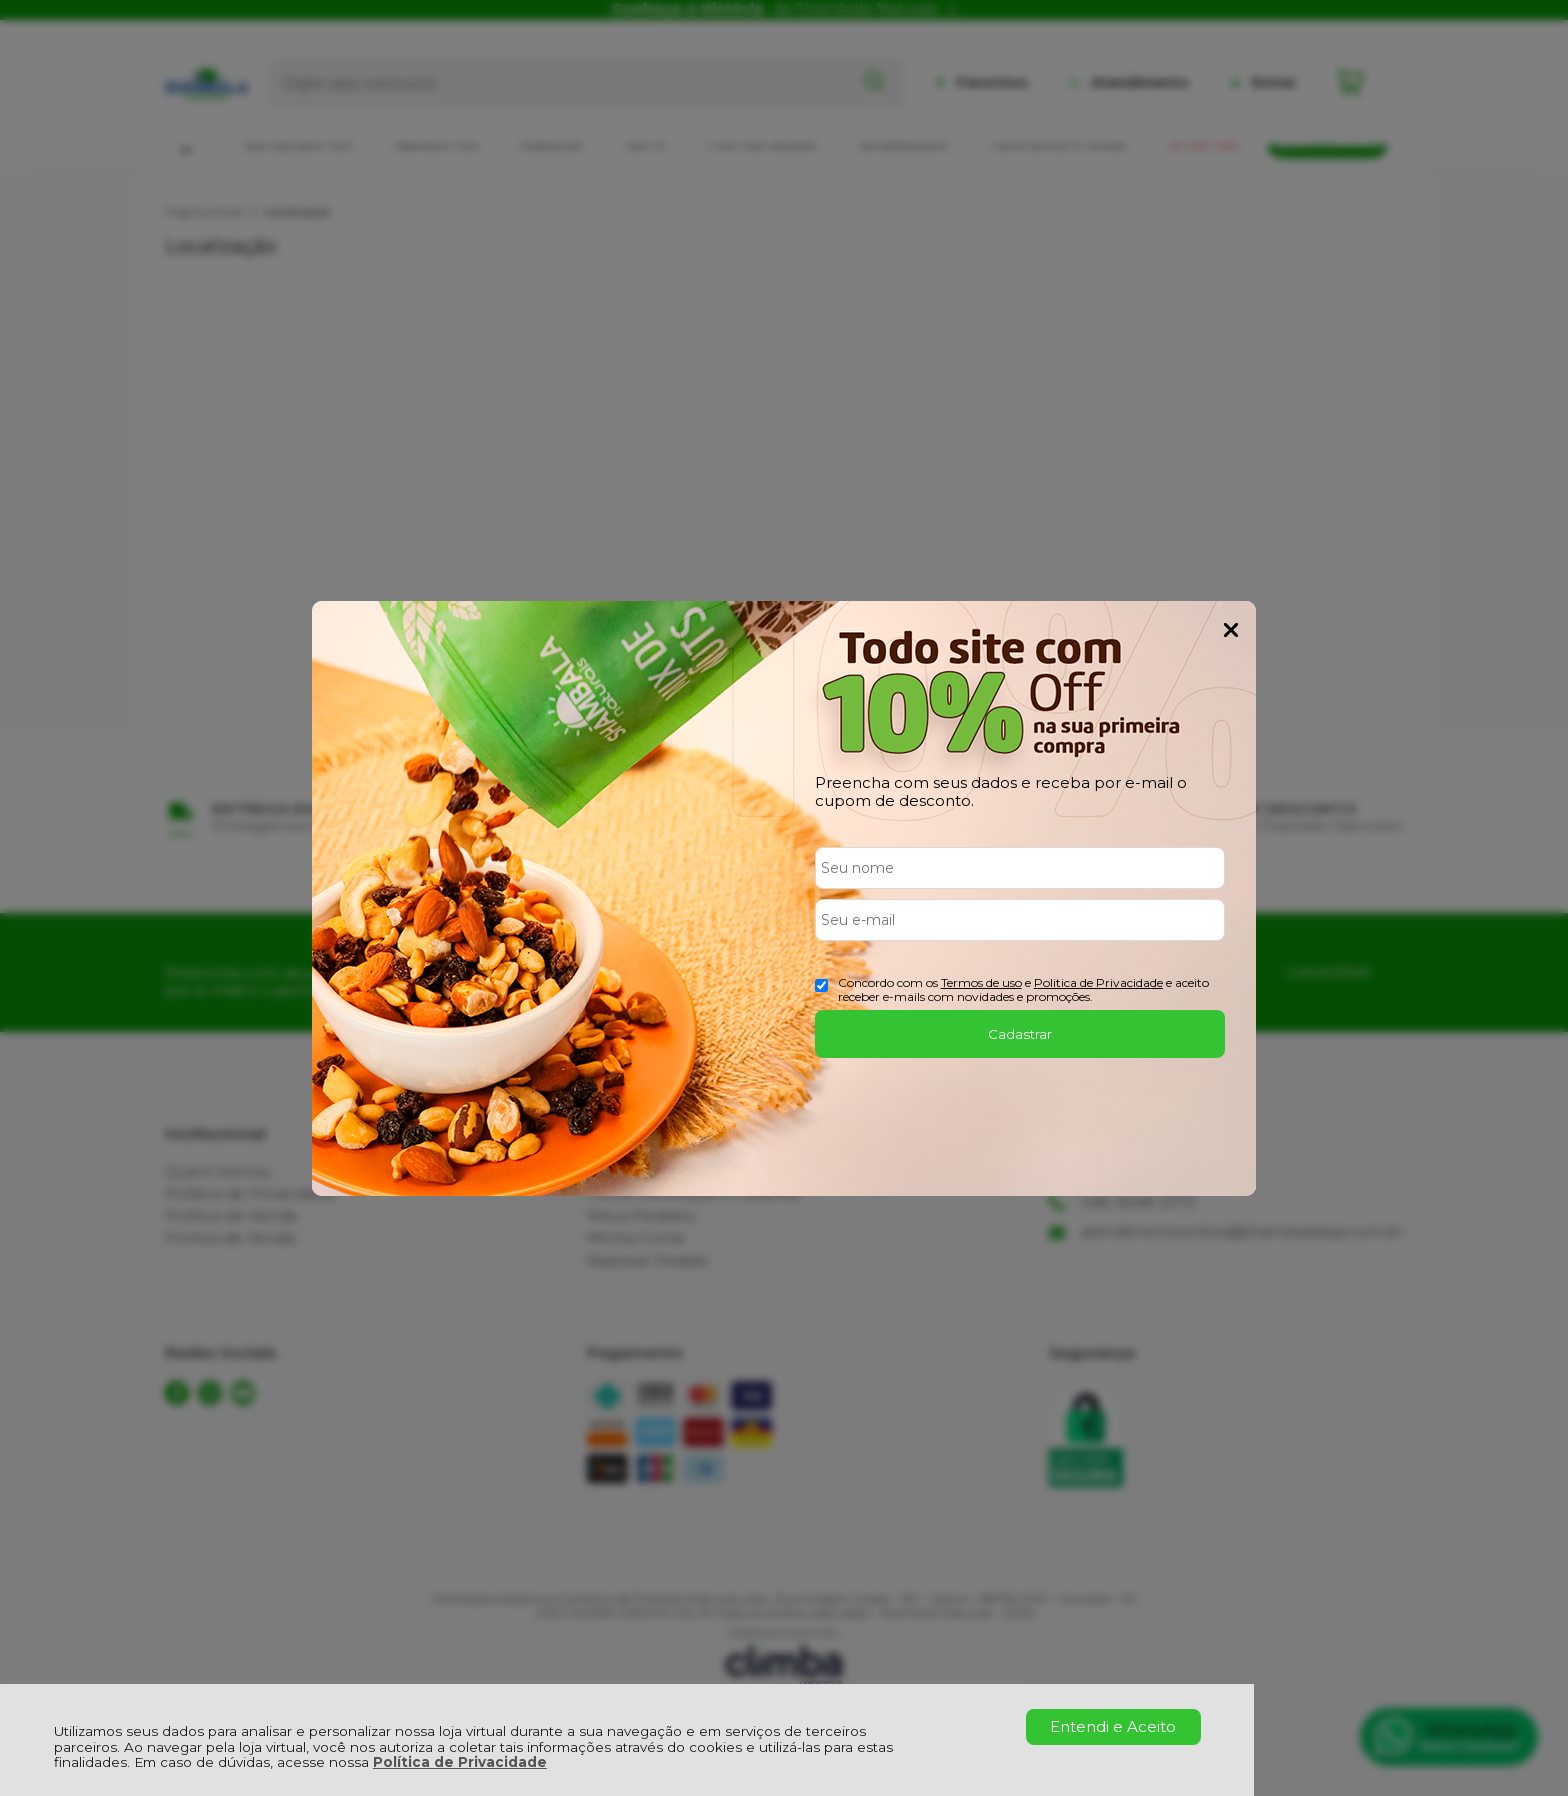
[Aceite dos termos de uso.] (821, 985)
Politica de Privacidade (1098, 982)
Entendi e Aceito (1113, 1726)
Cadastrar (1020, 1034)
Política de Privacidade (460, 1762)
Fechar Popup (1231, 630)
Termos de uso (981, 982)
